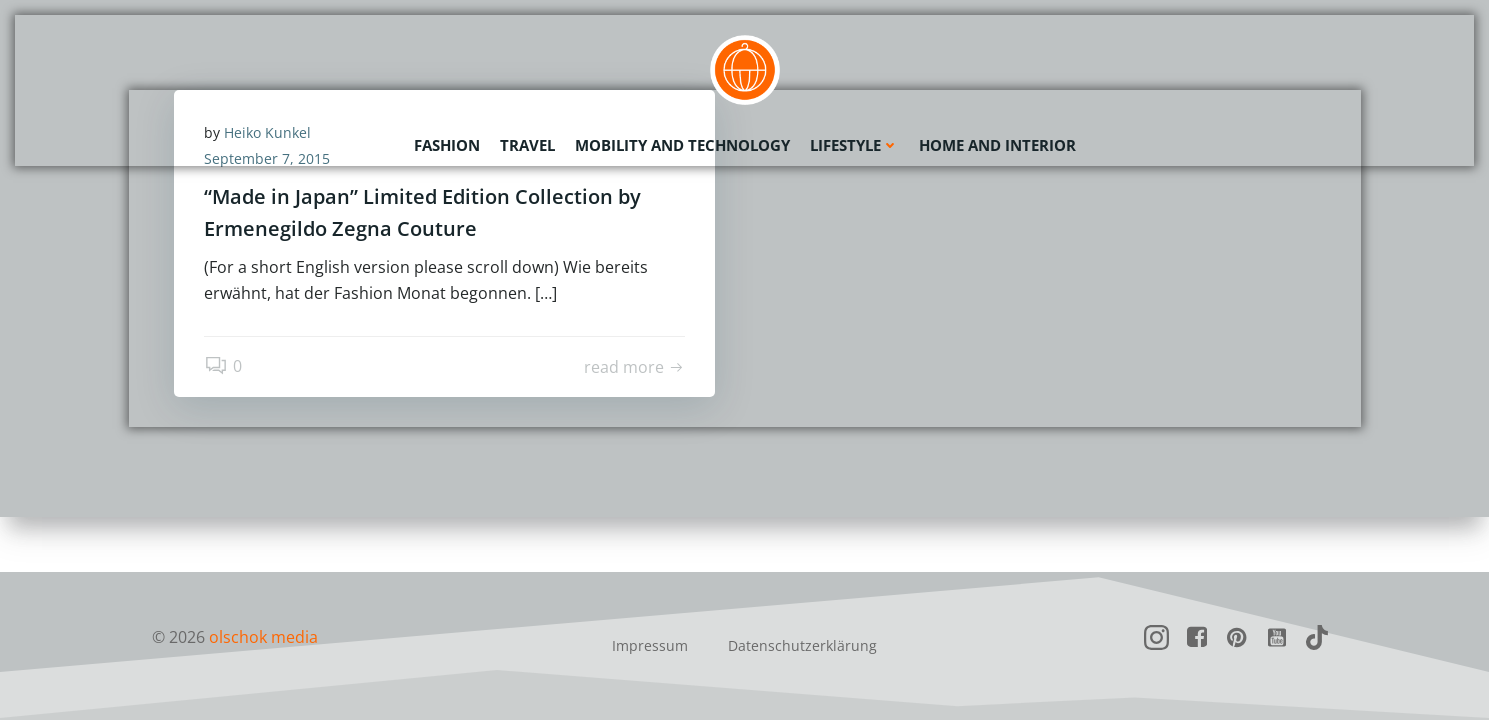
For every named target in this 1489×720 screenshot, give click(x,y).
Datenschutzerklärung (802, 645)
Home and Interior (997, 145)
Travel (527, 145)
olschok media (263, 637)
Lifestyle (854, 145)
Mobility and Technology (682, 145)
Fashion (447, 145)
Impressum (650, 645)
